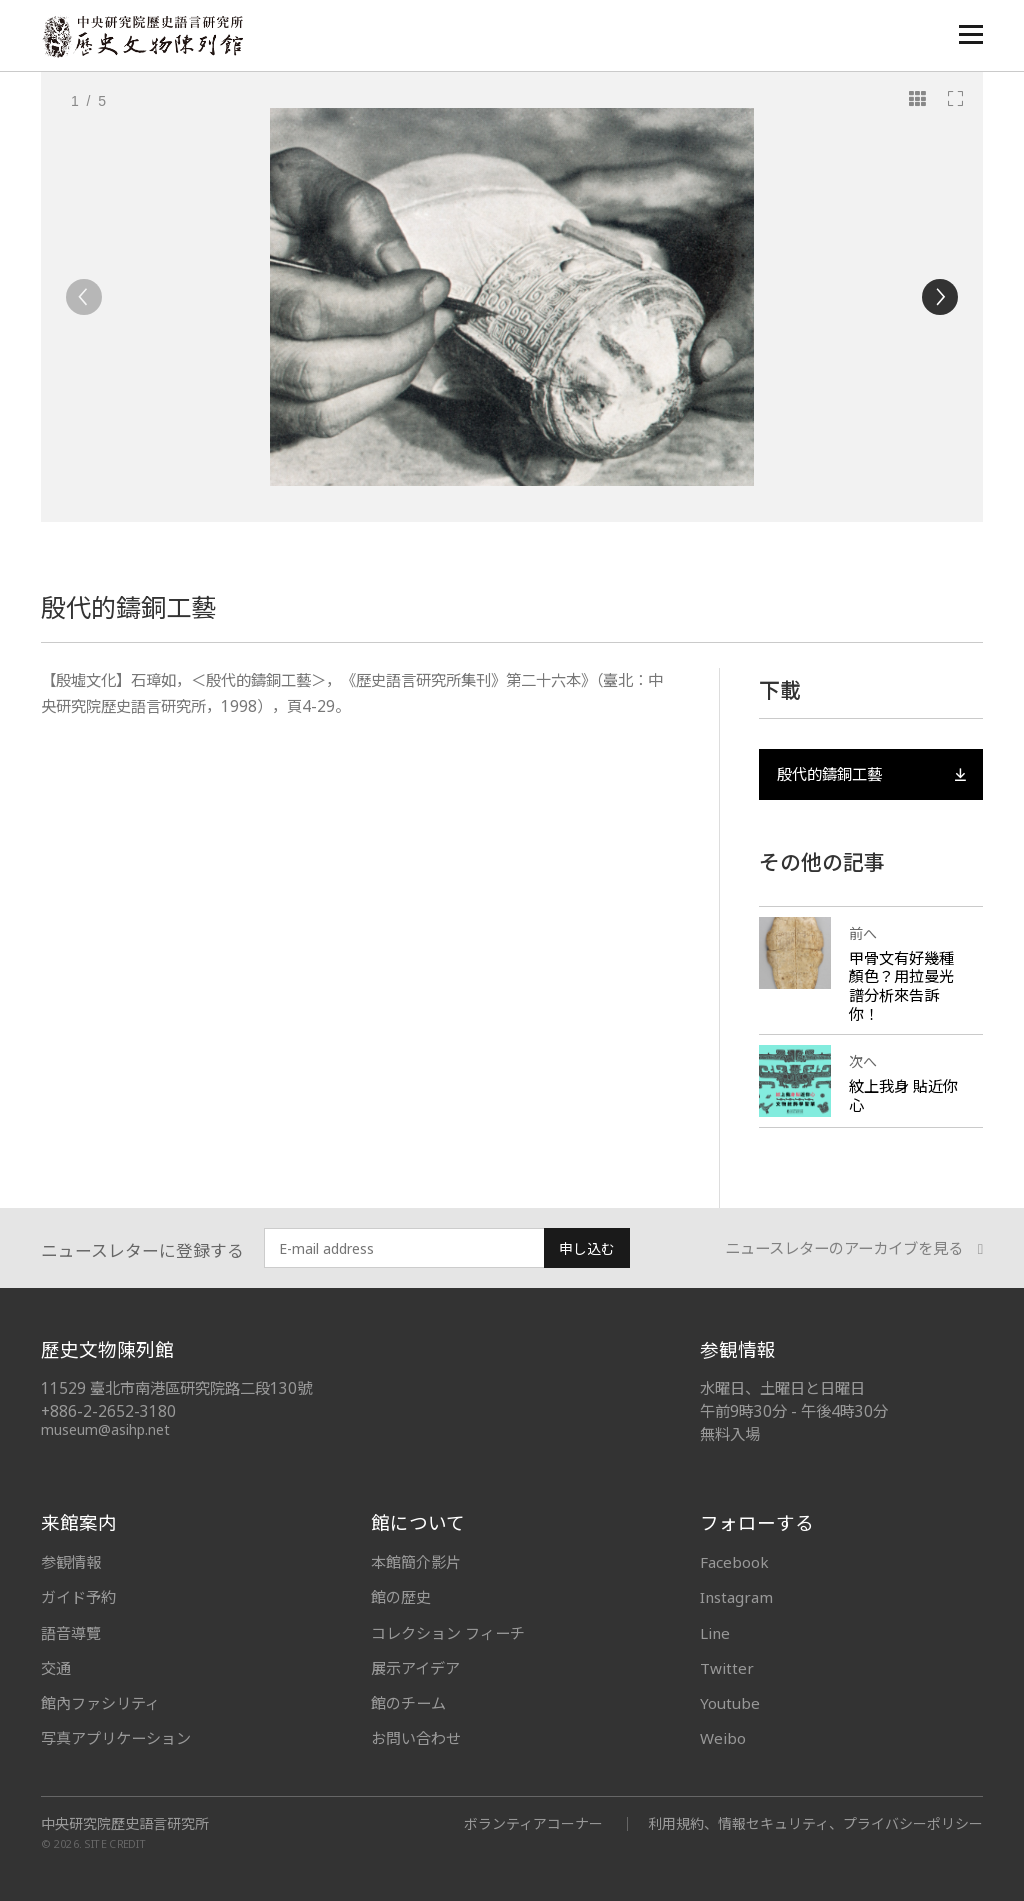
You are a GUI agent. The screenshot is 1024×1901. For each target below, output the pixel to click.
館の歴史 (401, 1597)
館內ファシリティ (100, 1703)
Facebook (734, 1562)
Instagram (736, 1597)
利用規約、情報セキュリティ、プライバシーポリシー (815, 1823)
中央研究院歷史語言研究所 (125, 1824)
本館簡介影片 (416, 1562)
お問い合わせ (416, 1738)
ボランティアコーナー (533, 1823)
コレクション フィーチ (448, 1633)
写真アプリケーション (116, 1738)
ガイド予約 (78, 1597)
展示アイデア (415, 1668)
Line (715, 1633)
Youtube (730, 1703)
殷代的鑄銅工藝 (871, 774)
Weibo (723, 1738)
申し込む (587, 1248)
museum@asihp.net (105, 1429)
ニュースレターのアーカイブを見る (854, 1248)
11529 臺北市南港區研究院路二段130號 (176, 1388)
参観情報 (71, 1562)
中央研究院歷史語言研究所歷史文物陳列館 (142, 36)
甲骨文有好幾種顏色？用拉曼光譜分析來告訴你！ (901, 986)
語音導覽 (71, 1633)
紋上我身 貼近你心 (903, 1095)
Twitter (727, 1668)
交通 (56, 1668)
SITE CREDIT (115, 1844)
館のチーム (408, 1703)
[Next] (940, 297)
